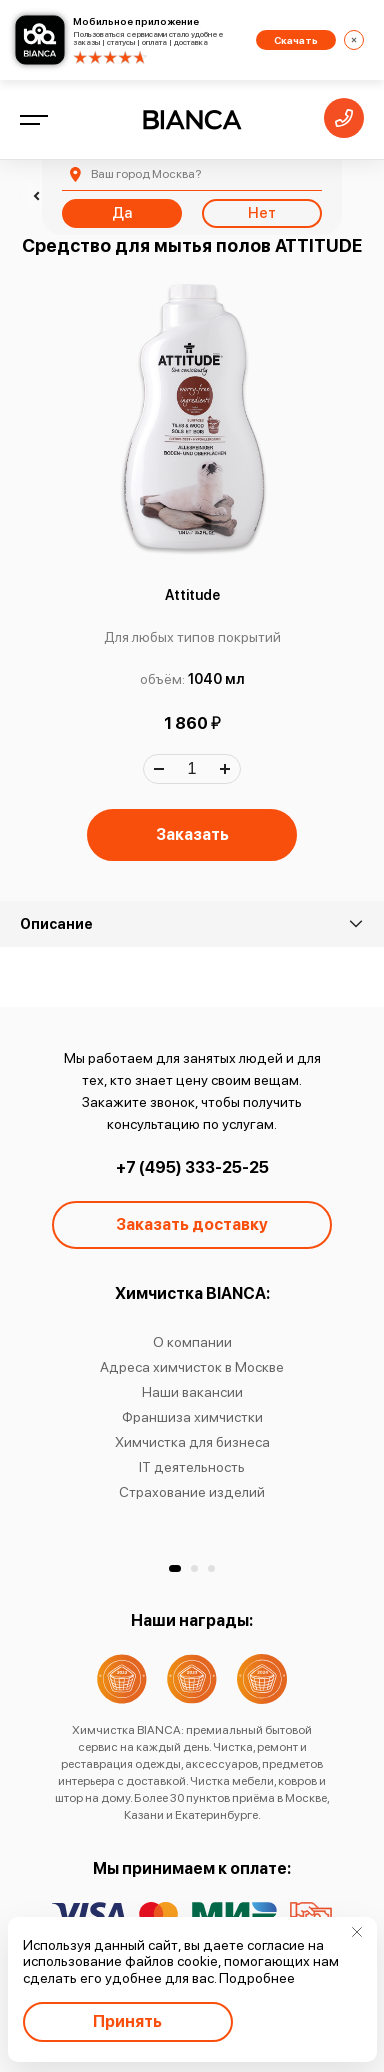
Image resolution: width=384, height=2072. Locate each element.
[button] (175, 1568)
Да (122, 213)
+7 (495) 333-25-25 (192, 1167)
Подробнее (257, 1978)
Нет (262, 213)
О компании (192, 1342)
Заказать (192, 834)
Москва (146, 174)
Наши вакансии (192, 1392)
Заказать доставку (192, 1224)
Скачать (296, 40)
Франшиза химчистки (192, 1417)
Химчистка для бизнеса (192, 1442)
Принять (127, 2021)
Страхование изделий (192, 1492)
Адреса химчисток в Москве (192, 1367)
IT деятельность (192, 1467)
